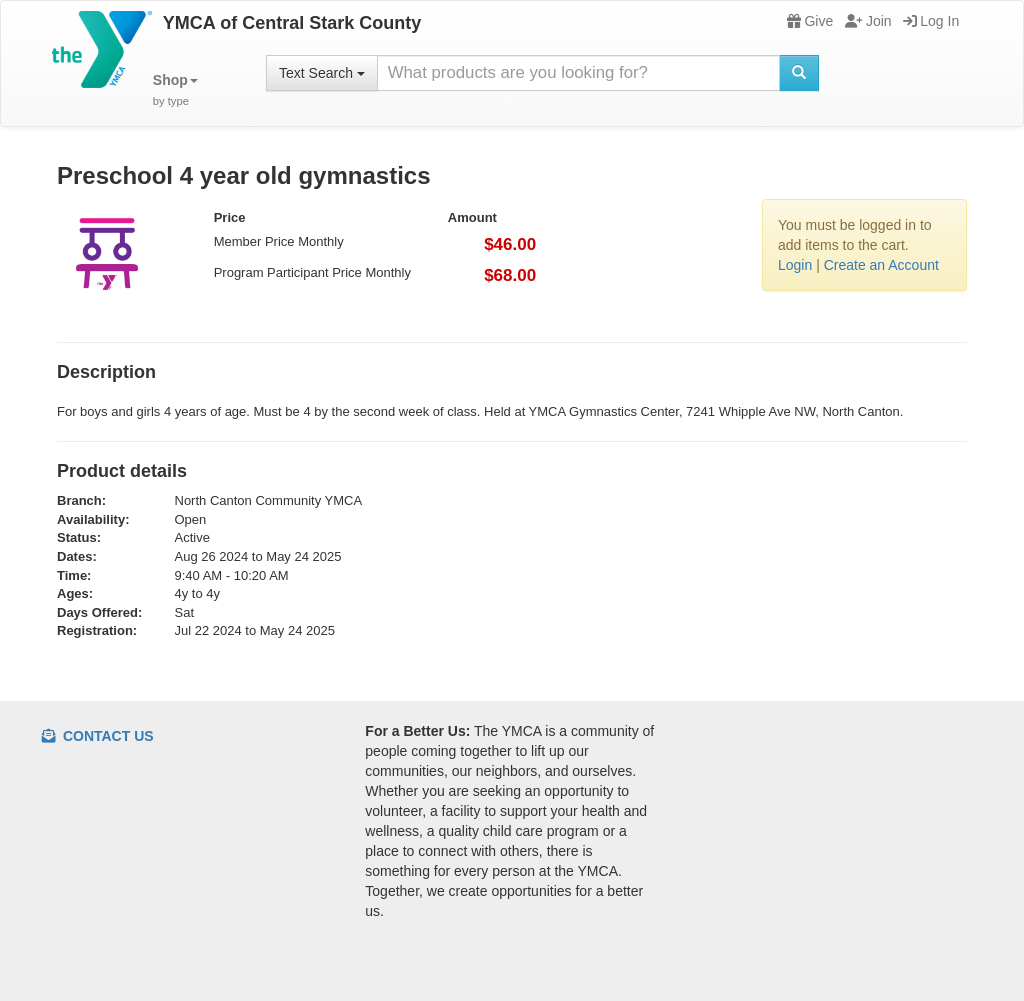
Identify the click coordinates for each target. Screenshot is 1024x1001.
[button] (175, 90)
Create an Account (881, 265)
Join (868, 21)
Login (795, 265)
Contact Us (98, 736)
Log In (931, 21)
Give (810, 21)
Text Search (322, 73)
